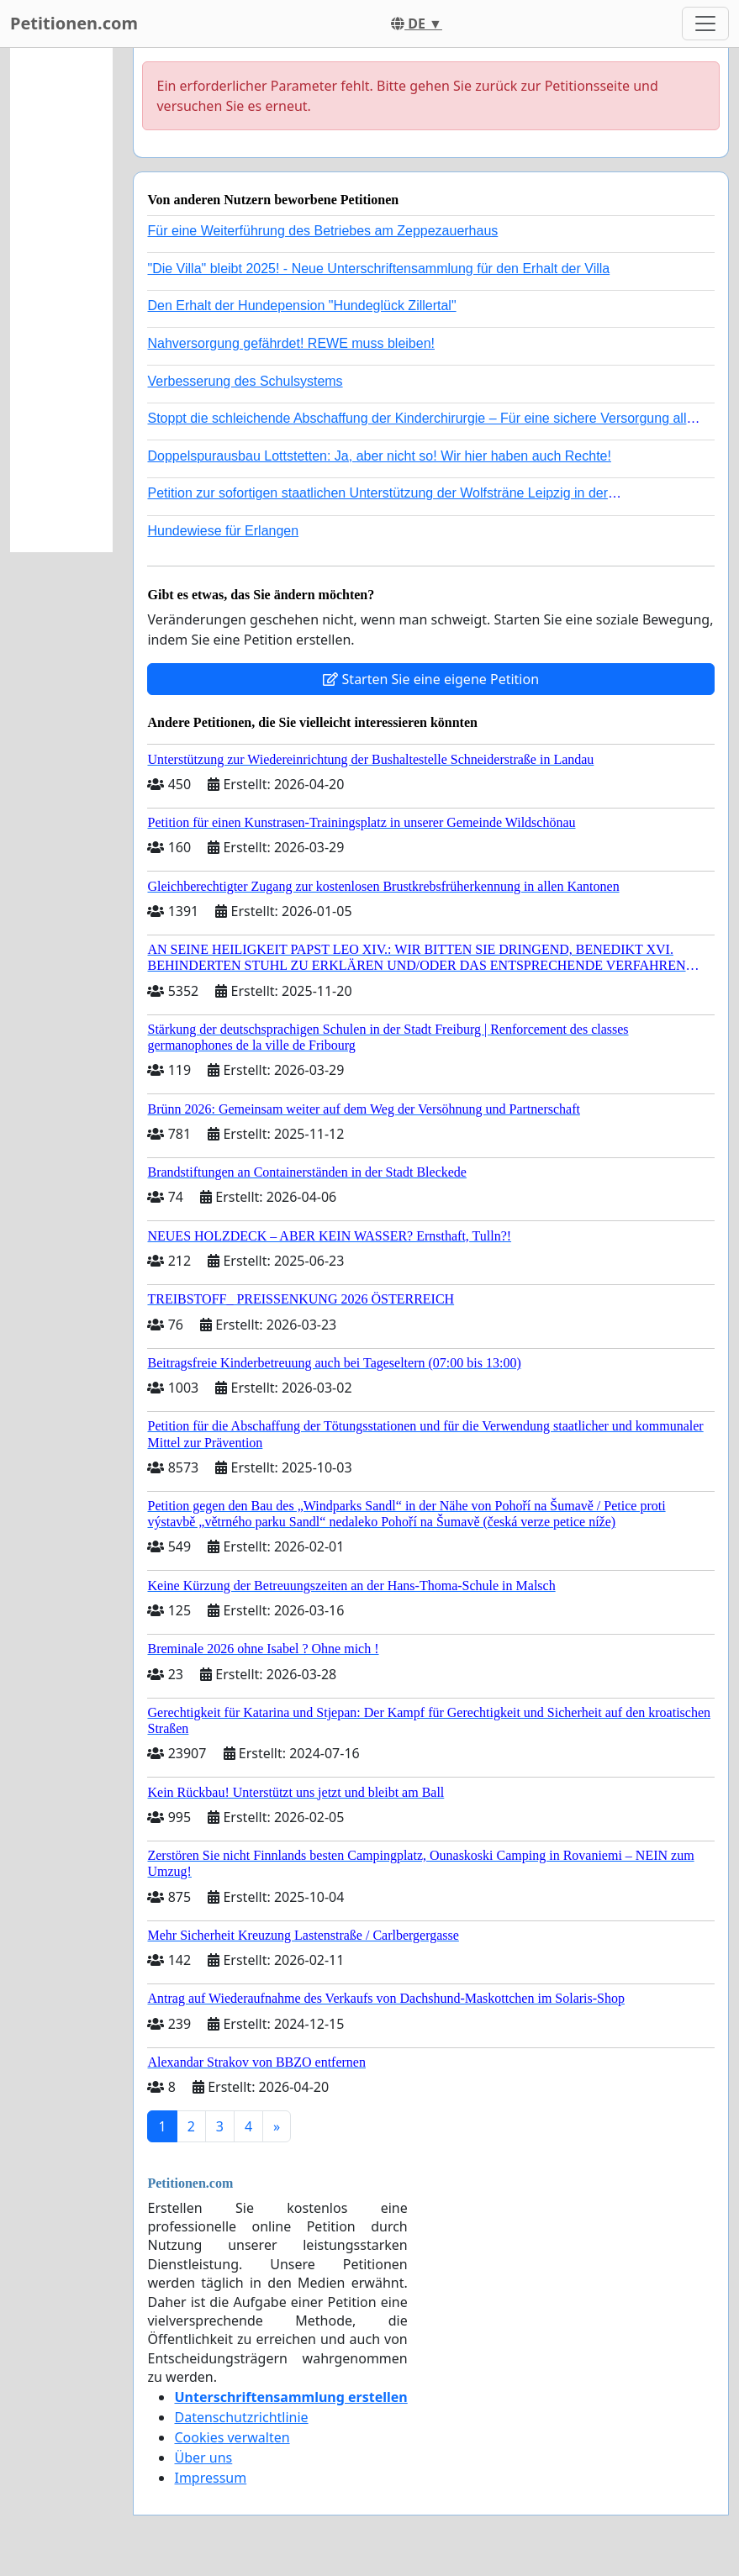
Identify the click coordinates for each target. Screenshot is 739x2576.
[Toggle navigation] (705, 23)
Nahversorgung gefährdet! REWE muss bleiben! (291, 343)
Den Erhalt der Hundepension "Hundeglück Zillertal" (301, 305)
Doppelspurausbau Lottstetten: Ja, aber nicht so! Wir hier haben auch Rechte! (378, 456)
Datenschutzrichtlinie (241, 2417)
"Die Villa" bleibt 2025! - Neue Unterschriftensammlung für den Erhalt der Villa (378, 268)
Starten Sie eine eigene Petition (431, 679)
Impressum (210, 2477)
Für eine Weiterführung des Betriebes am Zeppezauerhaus (322, 231)
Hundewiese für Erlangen (222, 531)
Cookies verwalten (231, 2437)
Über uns (203, 2457)
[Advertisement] (61, 300)
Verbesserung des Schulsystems (244, 381)
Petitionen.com (74, 23)
